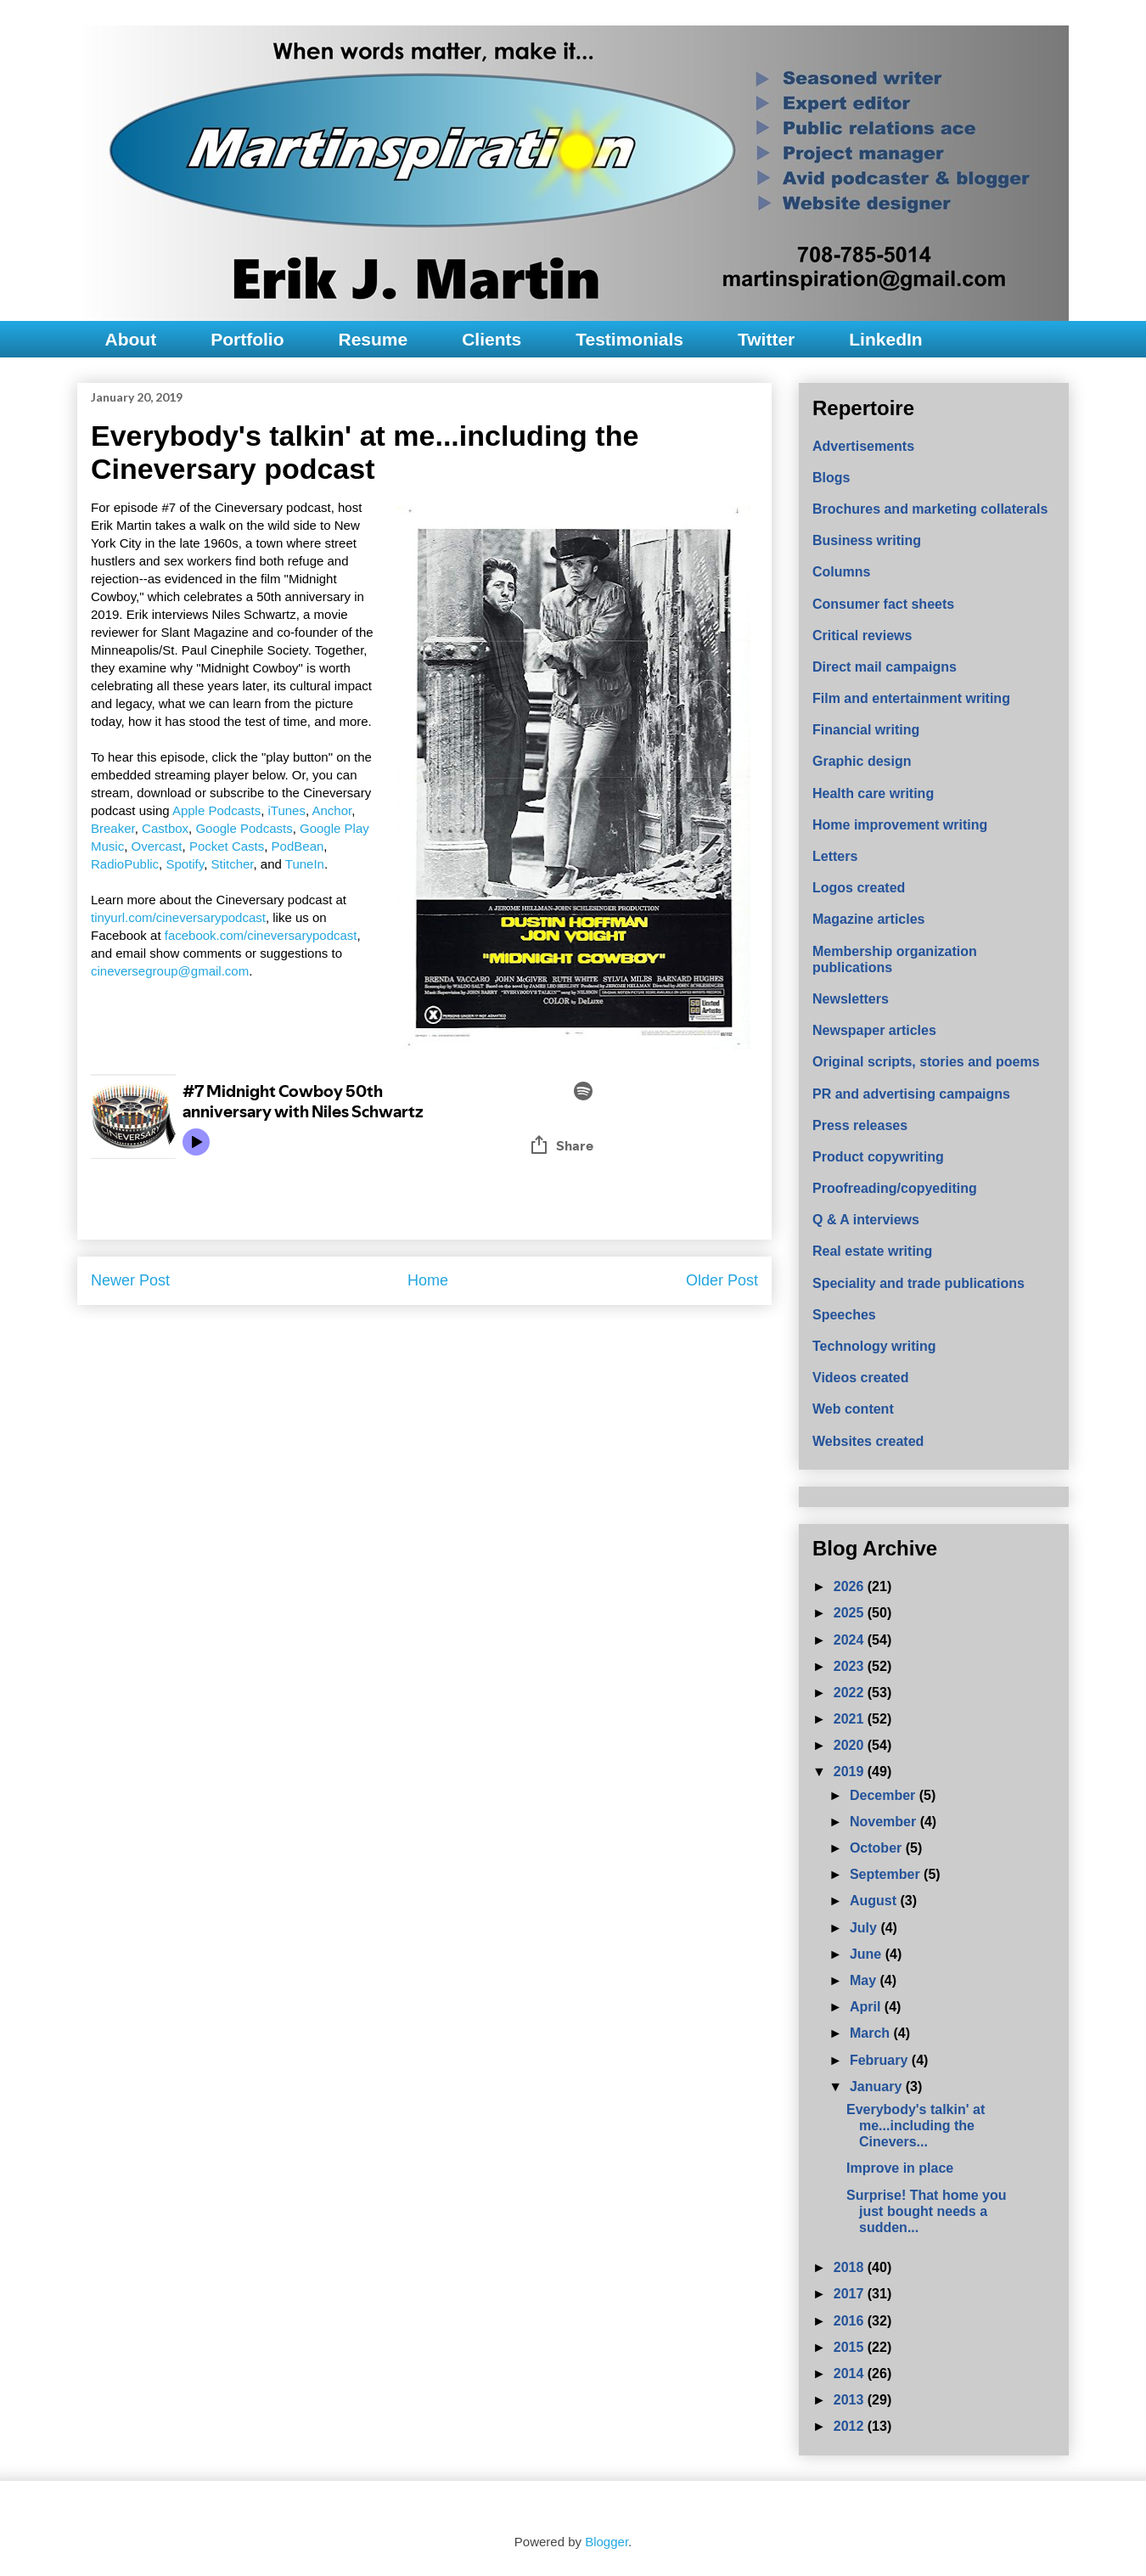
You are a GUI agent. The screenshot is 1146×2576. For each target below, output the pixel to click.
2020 (851, 1745)
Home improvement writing (899, 825)
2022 (851, 1692)
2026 (851, 1586)
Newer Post (130, 1280)
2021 (851, 1719)
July (865, 1928)
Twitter (766, 339)
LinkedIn (885, 339)
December (884, 1795)
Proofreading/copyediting (894, 1188)
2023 (851, 1666)
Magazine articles (868, 919)
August (875, 1900)
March (872, 2033)
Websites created (868, 1441)
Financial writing (865, 730)
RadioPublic (125, 864)
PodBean (298, 846)
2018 (851, 2267)
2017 (851, 2293)
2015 (851, 2347)
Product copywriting (878, 1157)
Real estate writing (872, 1251)
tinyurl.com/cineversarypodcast (178, 917)
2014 (851, 2373)
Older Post (722, 1280)
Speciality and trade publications (918, 1283)
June (867, 1954)
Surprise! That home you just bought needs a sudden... (926, 2211)
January (878, 2086)
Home (427, 1280)
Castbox (165, 828)
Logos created (858, 887)
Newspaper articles (874, 1030)
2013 (851, 2400)
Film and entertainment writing (911, 698)
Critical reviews (862, 635)
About (131, 339)
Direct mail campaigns (884, 667)
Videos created (860, 1377)
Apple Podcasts (216, 810)
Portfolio (247, 339)
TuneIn (304, 864)
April (867, 2006)
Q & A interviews (865, 1219)
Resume (372, 339)
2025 (851, 1613)
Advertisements (863, 446)
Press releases (859, 1125)
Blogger (606, 2541)
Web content (853, 1409)
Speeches (844, 1315)
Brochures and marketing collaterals (930, 509)
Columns (841, 572)
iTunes (286, 810)
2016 (851, 2321)
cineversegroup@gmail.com (170, 971)
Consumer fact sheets (883, 604)
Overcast (157, 846)
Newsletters (850, 999)
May (865, 1980)
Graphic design (861, 761)
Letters (834, 856)
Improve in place (899, 2168)
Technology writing (873, 1346)
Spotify (185, 864)
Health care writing (873, 793)
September (887, 1874)
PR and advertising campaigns (911, 1094)
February (881, 2060)
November (885, 1821)
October (878, 1848)
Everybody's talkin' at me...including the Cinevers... (915, 2125)
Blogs (831, 477)
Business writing (866, 540)
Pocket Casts (226, 846)
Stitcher (232, 864)
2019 (851, 1771)
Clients (491, 339)
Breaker (113, 828)
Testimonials (629, 339)
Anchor (331, 810)
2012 (851, 2426)
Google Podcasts (243, 828)
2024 (851, 1640)
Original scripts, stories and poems (926, 1062)
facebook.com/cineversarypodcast (261, 935)
